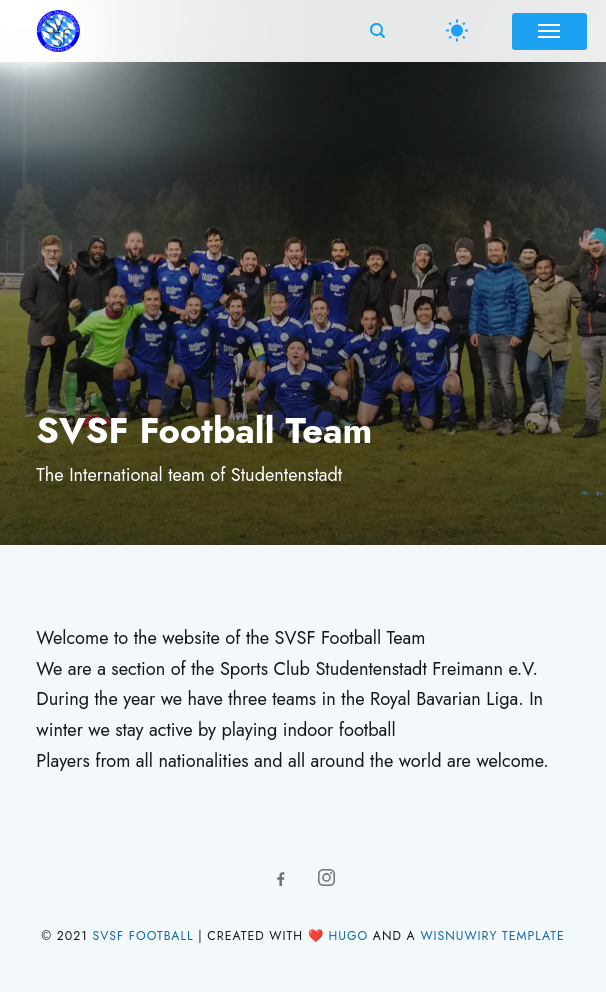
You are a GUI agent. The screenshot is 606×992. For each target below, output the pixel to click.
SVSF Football (142, 936)
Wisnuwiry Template (492, 936)
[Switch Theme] (456, 31)
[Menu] (549, 30)
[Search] (375, 31)
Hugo (348, 936)
